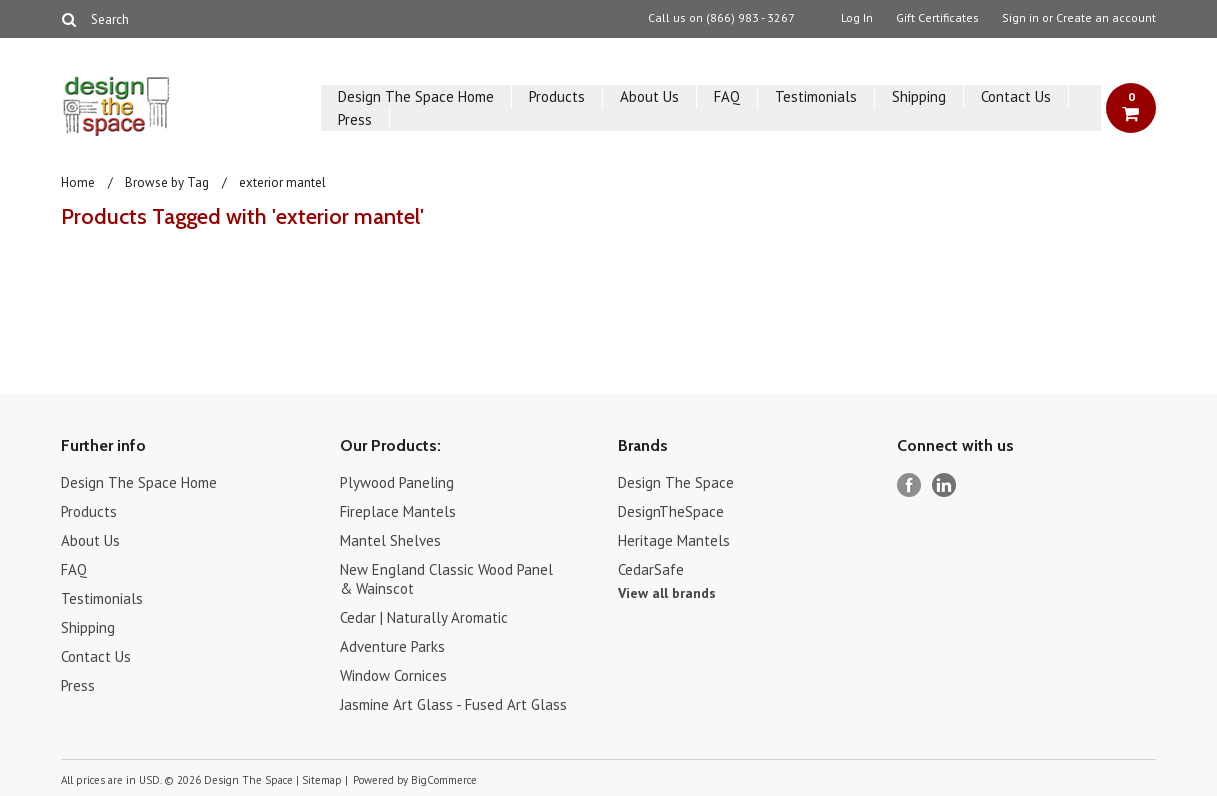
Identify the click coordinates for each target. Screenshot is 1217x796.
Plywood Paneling (397, 482)
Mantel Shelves (390, 540)
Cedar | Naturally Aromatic (424, 617)
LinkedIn (944, 485)
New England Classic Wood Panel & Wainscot (446, 579)
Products (557, 96)
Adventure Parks (392, 646)
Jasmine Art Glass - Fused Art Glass (453, 704)
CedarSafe (651, 569)
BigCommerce (444, 780)
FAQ (727, 96)
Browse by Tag (167, 182)
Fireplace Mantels (398, 511)
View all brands (667, 593)
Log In (857, 18)
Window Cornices (393, 675)
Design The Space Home (416, 96)
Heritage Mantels (674, 540)
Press (355, 119)
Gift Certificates (937, 18)
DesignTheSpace (671, 511)
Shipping (919, 96)
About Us (649, 96)
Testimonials (816, 96)
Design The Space (676, 482)
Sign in (1020, 18)
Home (78, 182)
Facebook (909, 485)
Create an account (1106, 18)
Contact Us (1016, 96)
